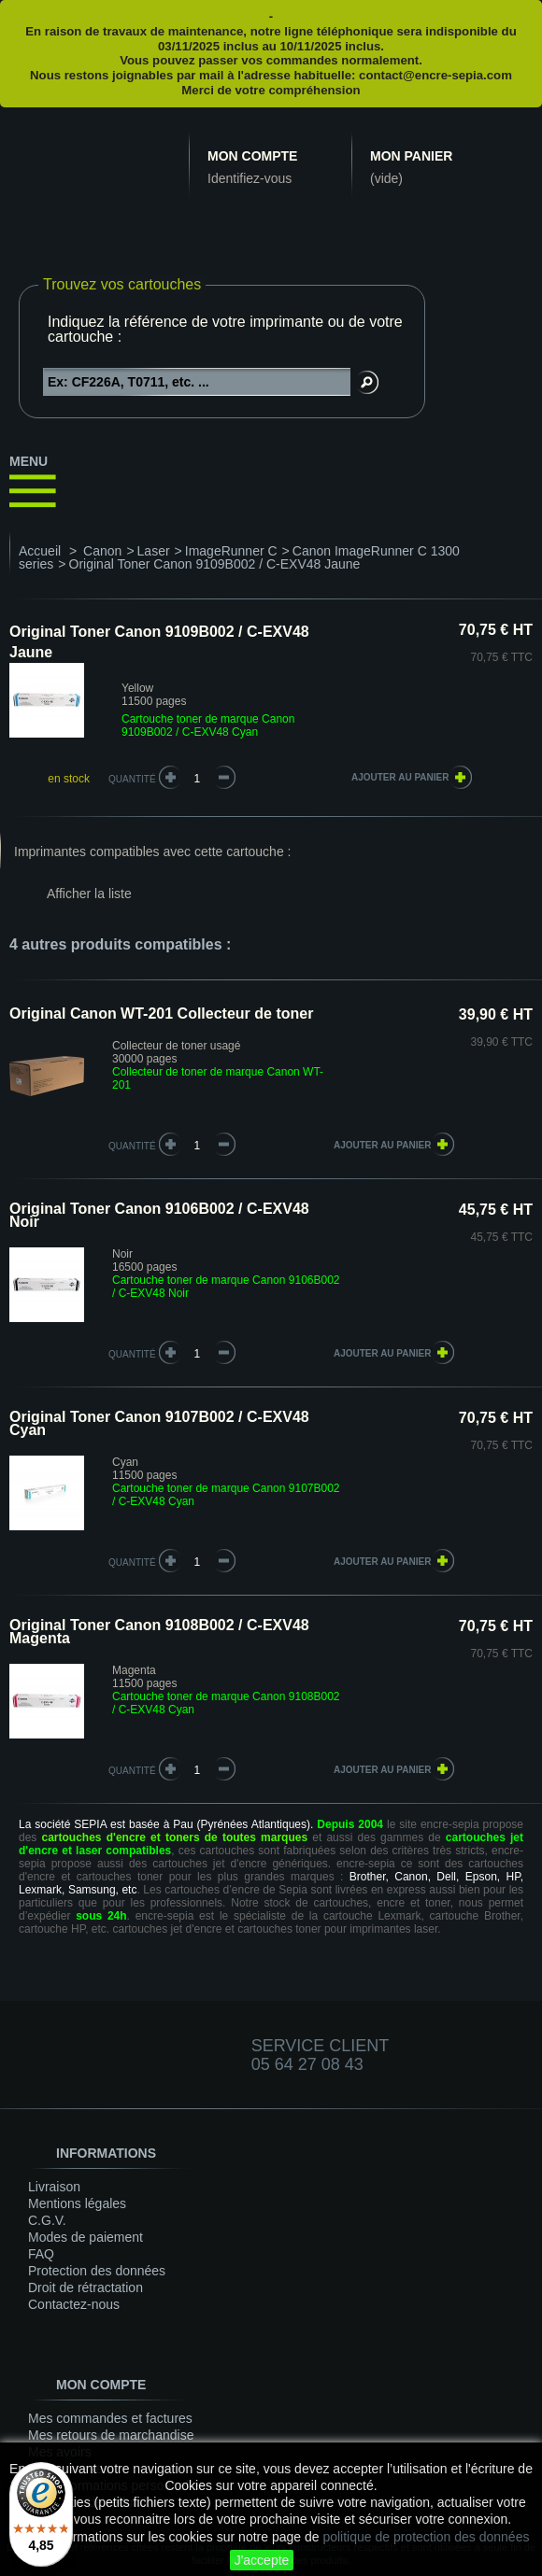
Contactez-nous (74, 2304)
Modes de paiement (85, 2237)
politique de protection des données (425, 2536)
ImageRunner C (231, 550)
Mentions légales (77, 2203)
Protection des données (96, 2270)
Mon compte (252, 155)
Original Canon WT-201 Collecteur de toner (161, 1013)
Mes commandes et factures (110, 2418)
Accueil (40, 550)
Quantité (132, 779)
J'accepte (262, 2560)
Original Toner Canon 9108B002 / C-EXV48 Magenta (159, 1631)
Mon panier (411, 155)
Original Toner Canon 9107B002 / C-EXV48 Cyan (159, 1423)
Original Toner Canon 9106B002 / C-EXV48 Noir (159, 1215)
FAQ (41, 2253)
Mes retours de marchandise (110, 2435)
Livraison (54, 2186)
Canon (102, 550)
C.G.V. (47, 2220)
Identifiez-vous (249, 178)
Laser (153, 550)
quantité (132, 1146)
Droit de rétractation (85, 2287)
